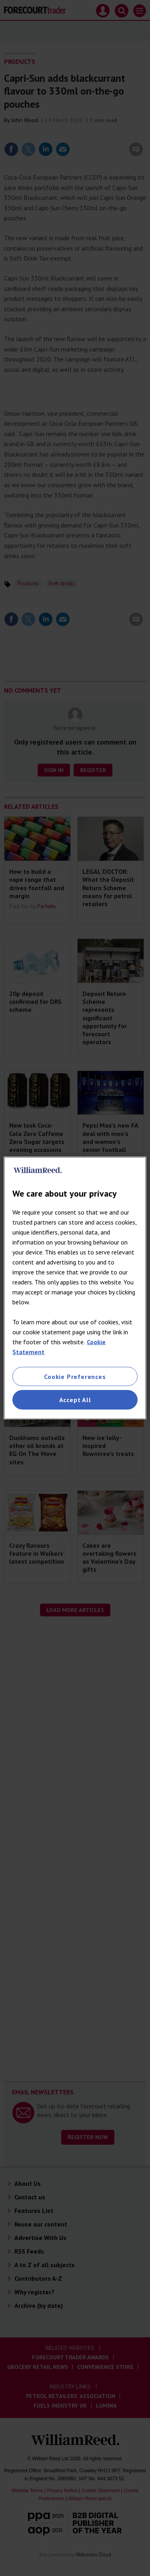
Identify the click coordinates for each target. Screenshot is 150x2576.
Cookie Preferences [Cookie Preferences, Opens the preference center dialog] (75, 1377)
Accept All (75, 1400)
